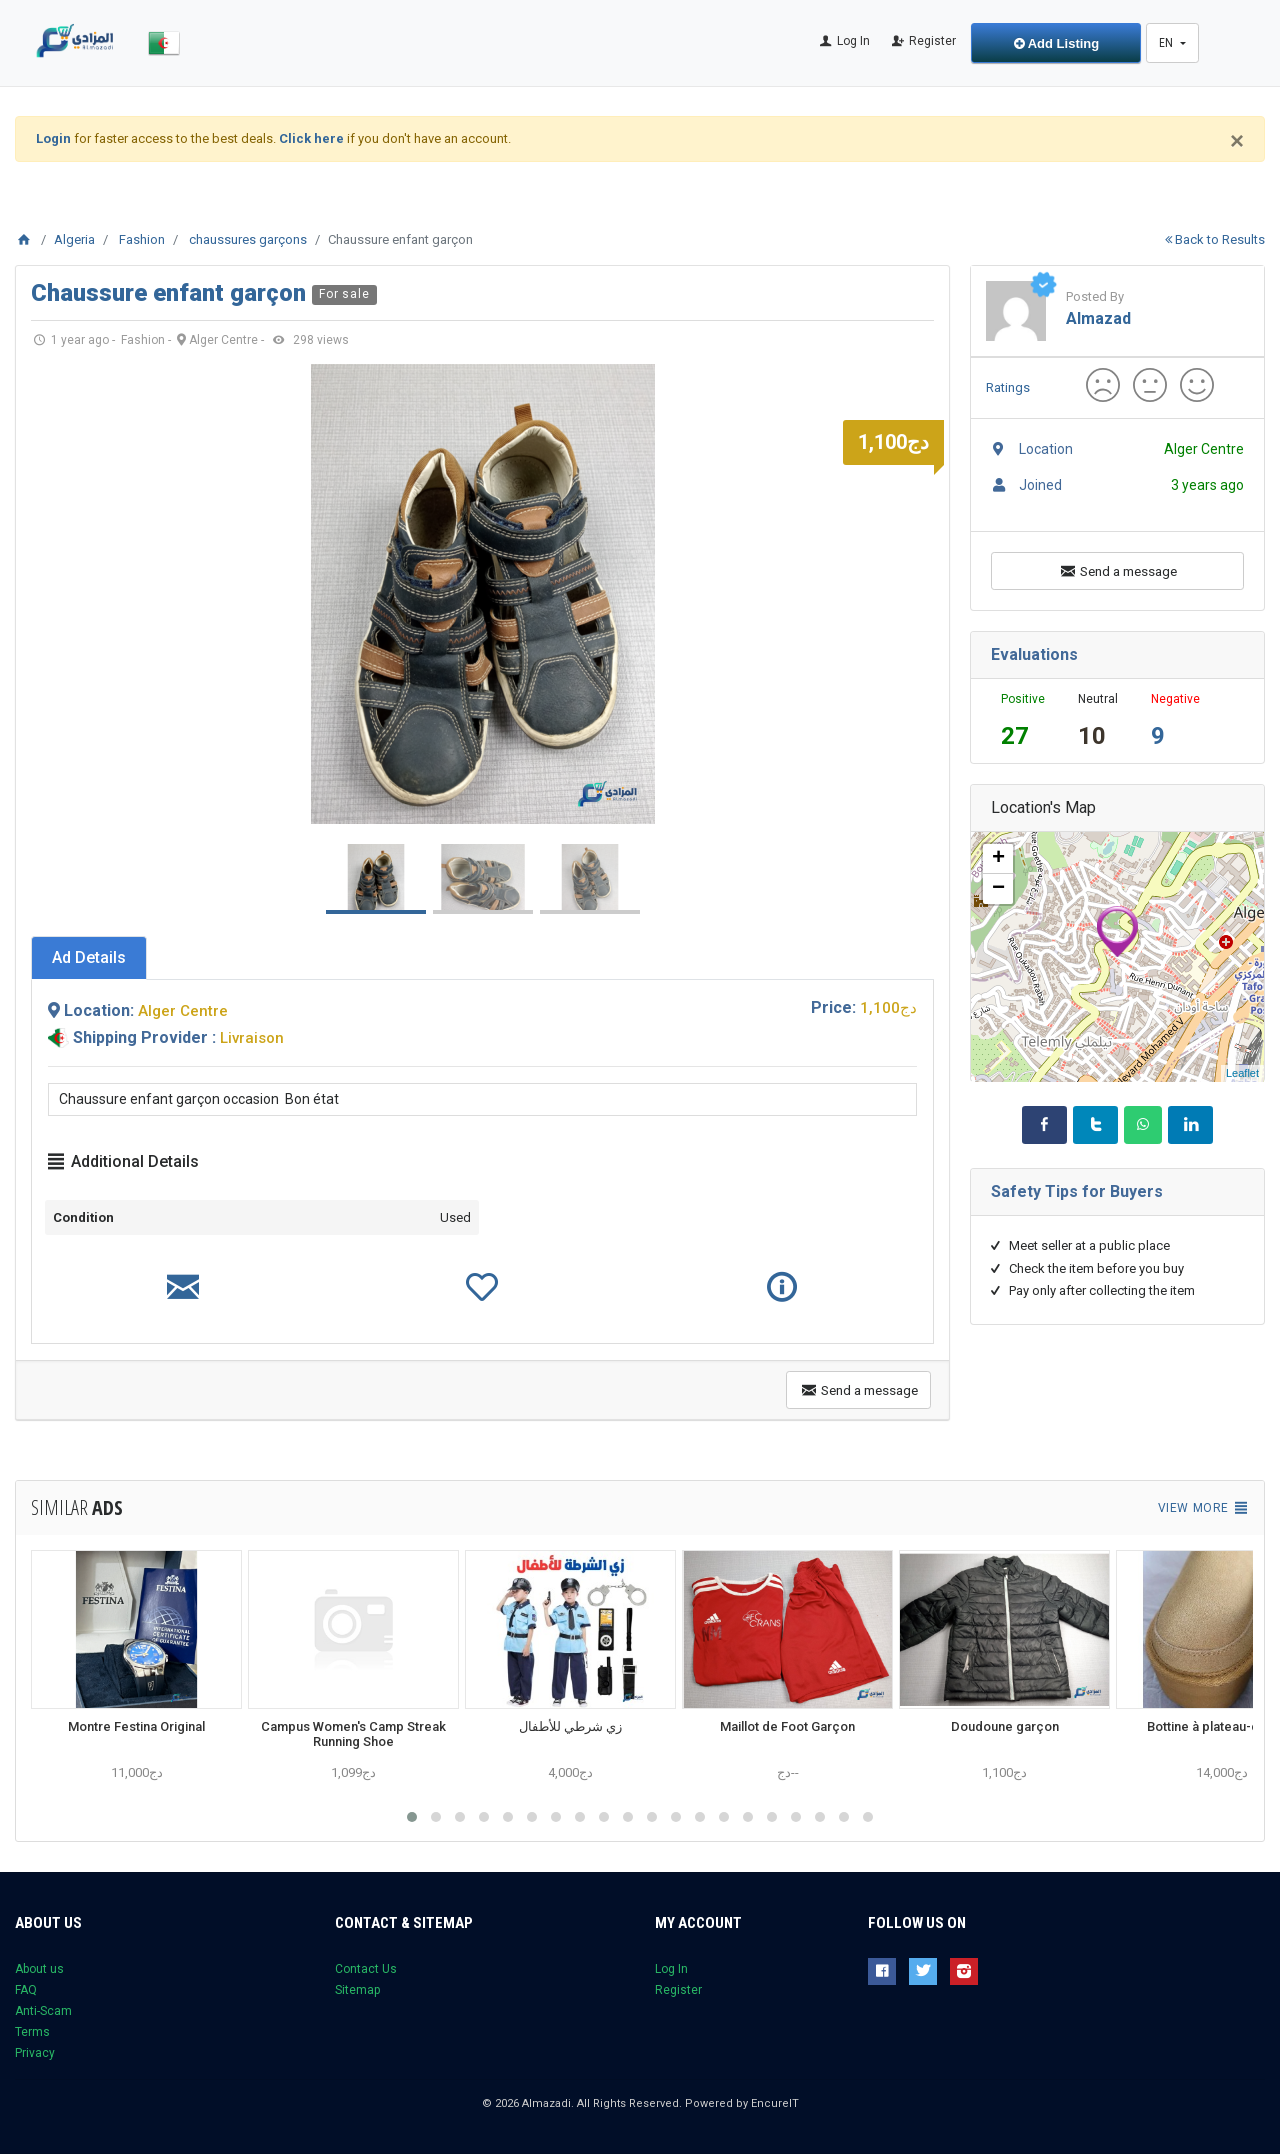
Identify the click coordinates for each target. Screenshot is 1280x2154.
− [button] (998, 889)
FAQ (26, 1990)
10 (1092, 736)
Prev (57, 594)
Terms (32, 2032)
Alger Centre (183, 1011)
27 (1015, 736)
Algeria (74, 239)
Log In (843, 41)
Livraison (252, 1038)
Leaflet (1242, 1073)
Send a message (858, 1390)
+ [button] (998, 859)
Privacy (35, 2053)
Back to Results (1215, 239)
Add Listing (1057, 43)
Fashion (142, 239)
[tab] (89, 958)
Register (923, 41)
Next (908, 594)
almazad (1098, 318)
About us (39, 1969)
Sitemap (357, 1990)
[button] (412, 1817)
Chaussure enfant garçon (171, 293)
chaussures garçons (248, 239)
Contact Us (366, 1969)
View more (1203, 1508)
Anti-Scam (43, 2011)
